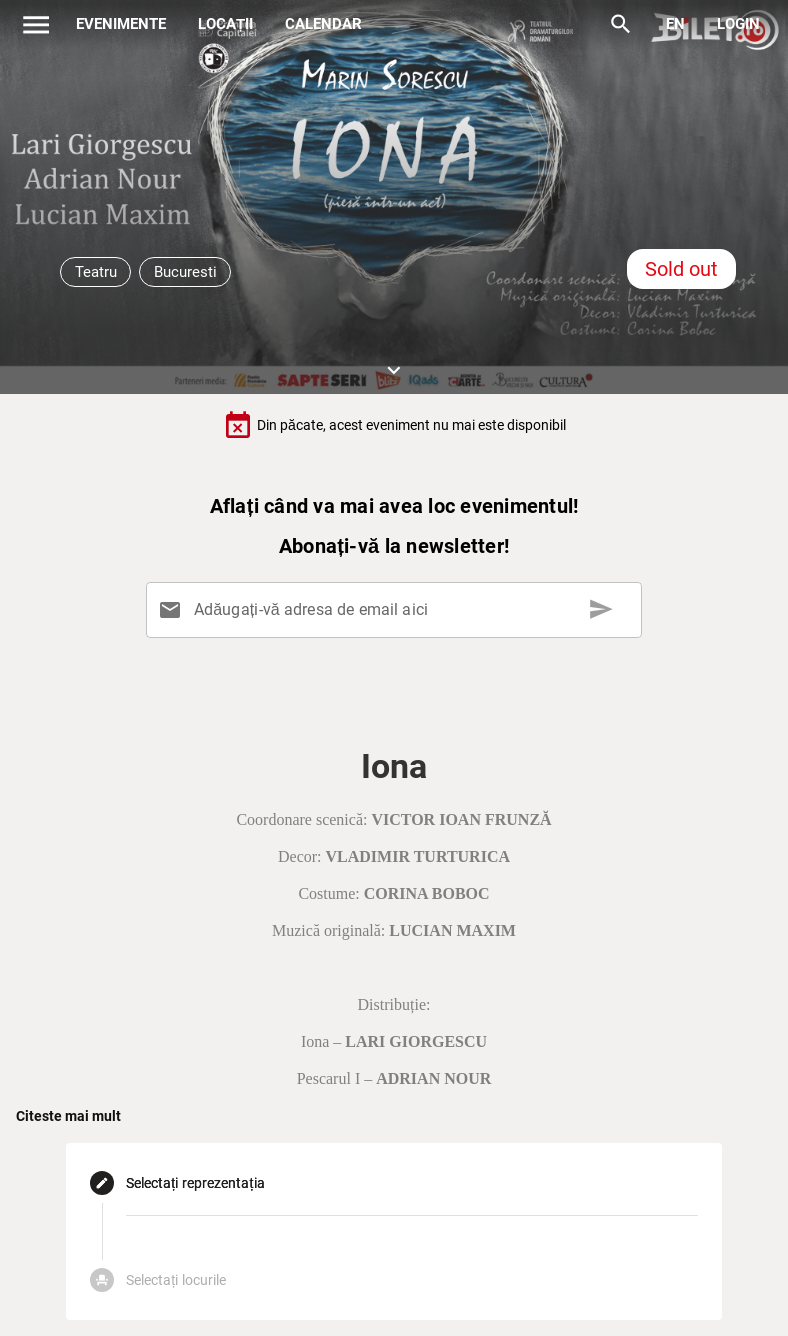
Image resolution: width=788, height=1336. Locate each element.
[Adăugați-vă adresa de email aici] (398, 610)
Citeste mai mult (68, 1116)
